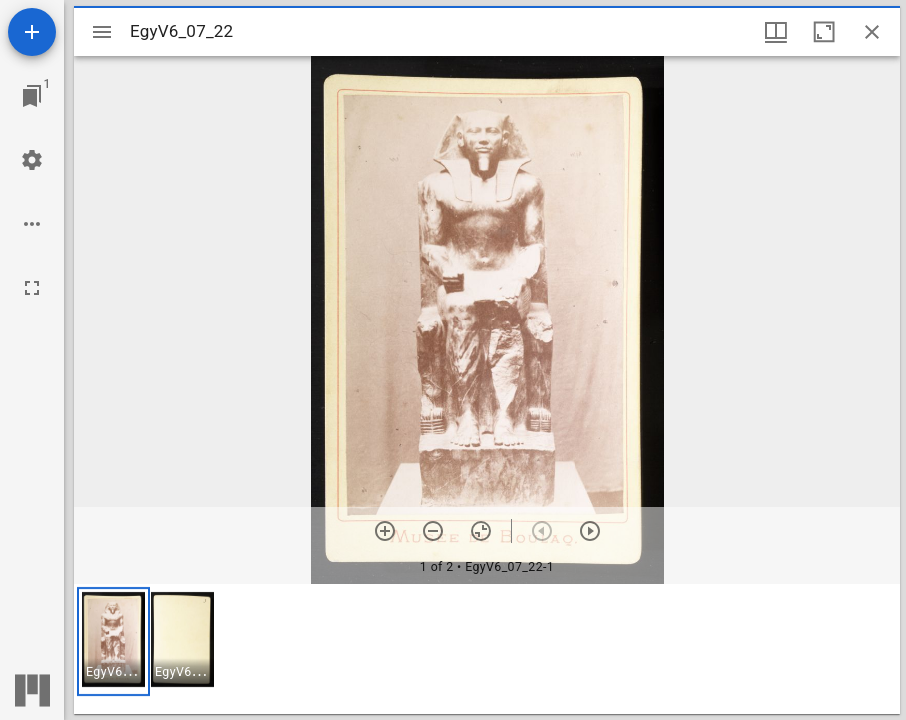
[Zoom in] (385, 531)
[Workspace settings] (32, 160)
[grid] (487, 649)
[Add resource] (32, 32)
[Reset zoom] (481, 531)
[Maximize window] (824, 32)
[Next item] (590, 531)
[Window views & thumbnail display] (776, 32)
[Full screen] (32, 288)
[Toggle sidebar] (102, 32)
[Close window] (872, 32)
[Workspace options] (32, 224)
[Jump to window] (32, 96)
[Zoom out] (433, 531)
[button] (113, 641)
